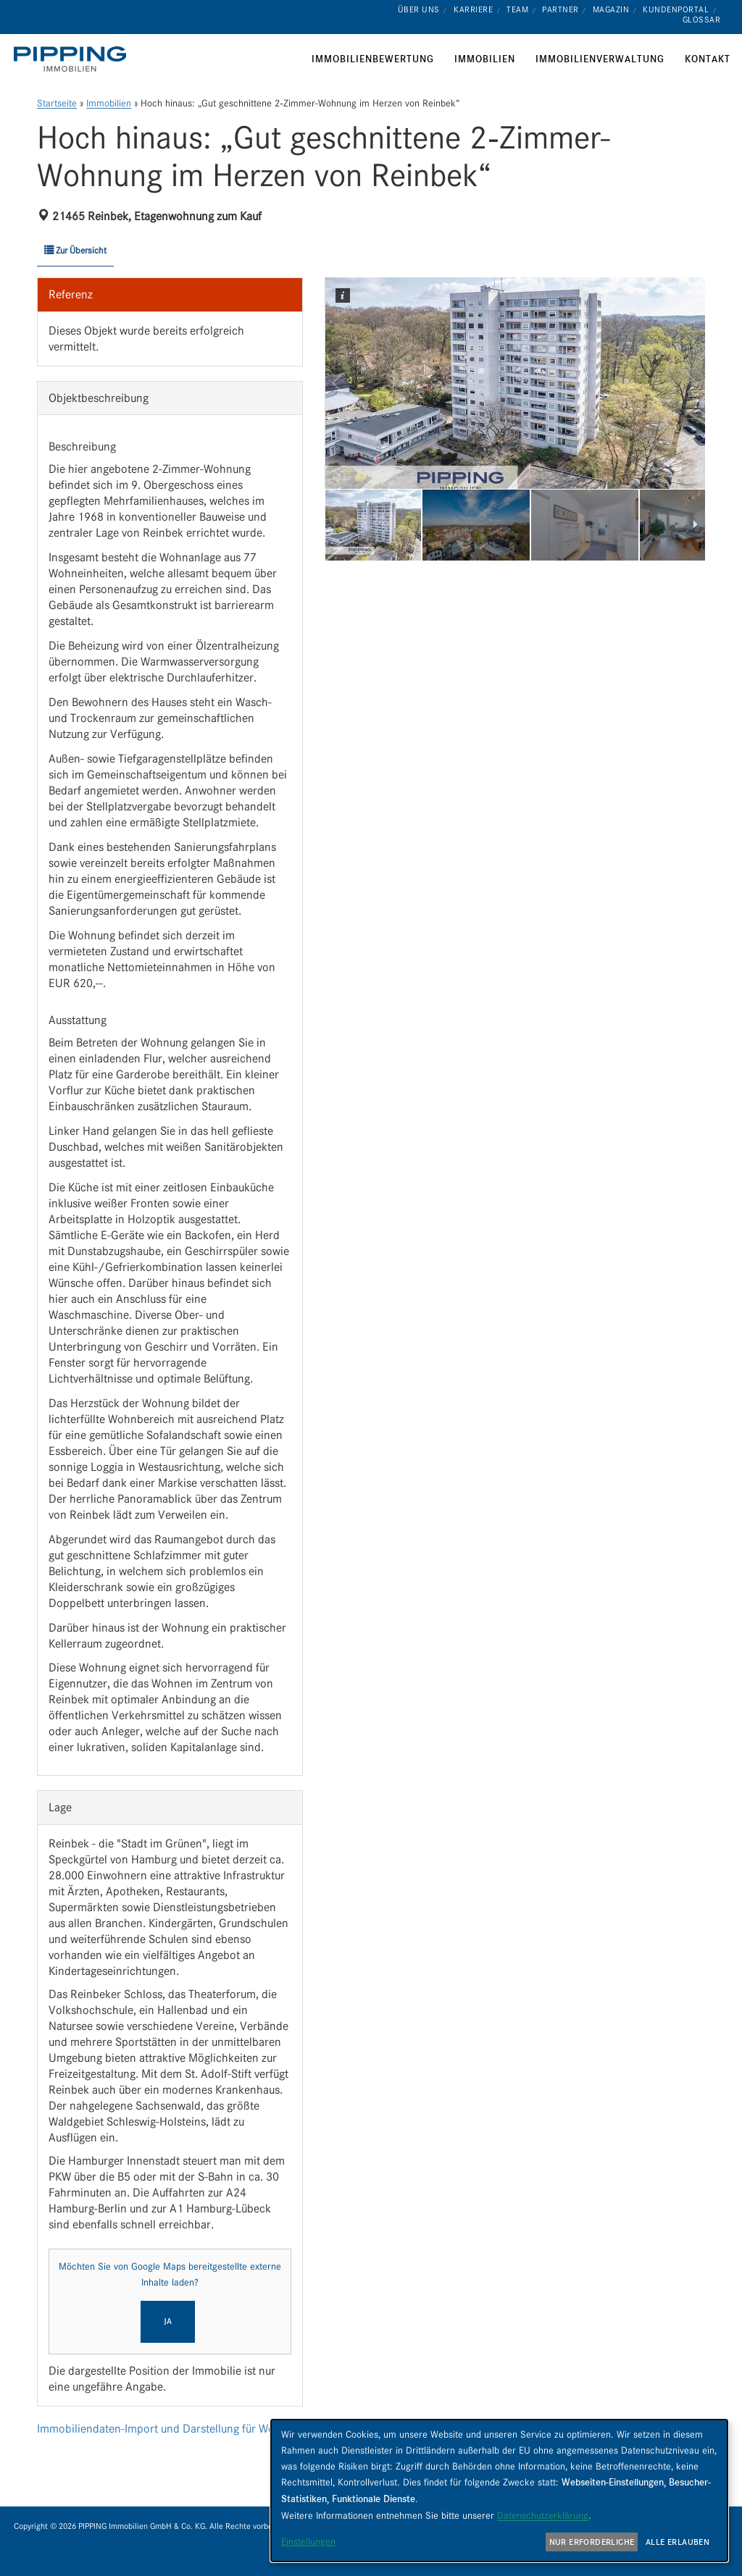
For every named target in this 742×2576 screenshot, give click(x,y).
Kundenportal (676, 9)
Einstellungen (308, 2541)
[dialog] (499, 2491)
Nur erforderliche (592, 2542)
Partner (560, 9)
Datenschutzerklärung (542, 2515)
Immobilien (108, 103)
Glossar (702, 19)
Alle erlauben (677, 2542)
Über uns (419, 9)
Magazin (611, 9)
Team (517, 9)
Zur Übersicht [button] (75, 250)
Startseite (57, 103)
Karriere (473, 9)
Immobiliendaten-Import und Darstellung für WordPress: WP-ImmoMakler (218, 2429)
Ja (168, 2321)
